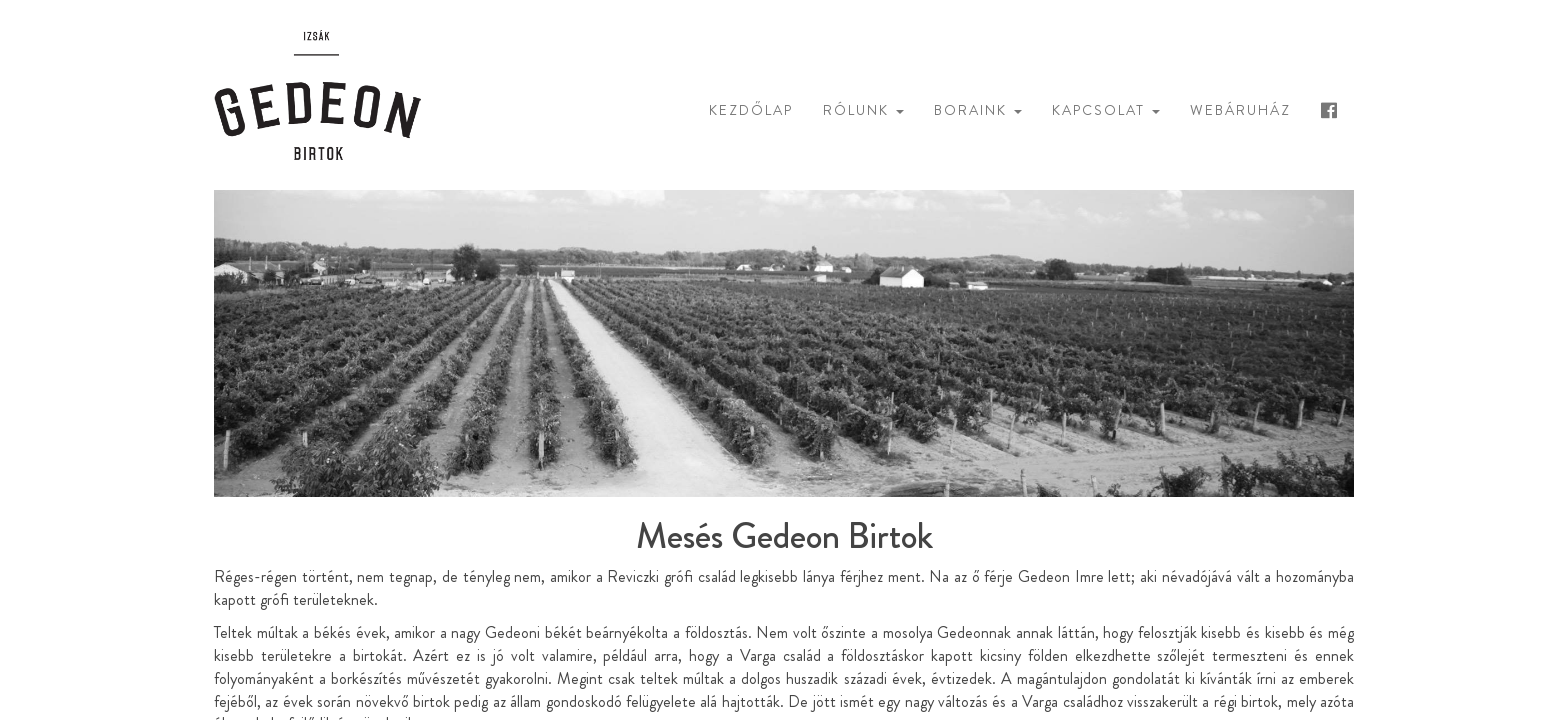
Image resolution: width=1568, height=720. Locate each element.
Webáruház (1240, 110)
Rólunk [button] (863, 110)
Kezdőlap (751, 110)
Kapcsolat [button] (1106, 110)
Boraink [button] (978, 110)
